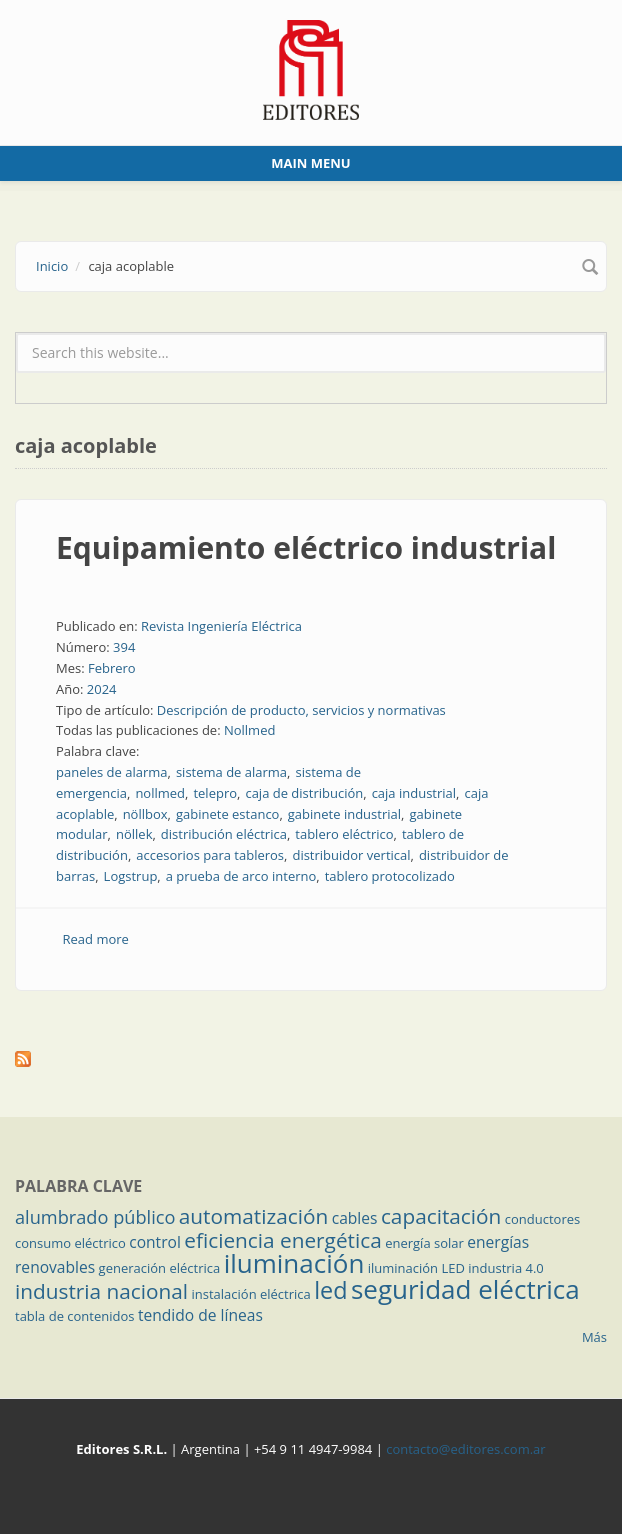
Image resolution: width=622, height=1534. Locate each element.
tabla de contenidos (75, 1316)
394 (124, 647)
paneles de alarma (112, 772)
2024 (102, 689)
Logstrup (131, 876)
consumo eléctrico (70, 1243)
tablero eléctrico (344, 834)
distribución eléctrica (224, 834)
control (155, 1242)
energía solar (424, 1243)
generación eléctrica (160, 1268)
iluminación (294, 1263)
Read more (96, 939)
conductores (542, 1219)
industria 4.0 (506, 1268)
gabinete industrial (344, 814)
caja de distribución (304, 793)
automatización (254, 1216)
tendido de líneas (200, 1315)
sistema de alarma (231, 772)
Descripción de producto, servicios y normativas (301, 710)
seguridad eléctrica (465, 1289)
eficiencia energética (283, 1240)
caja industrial (414, 793)
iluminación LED (416, 1268)
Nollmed (249, 730)
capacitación (441, 1216)
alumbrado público (95, 1217)
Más (594, 1337)
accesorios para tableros (210, 855)
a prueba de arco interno (241, 876)
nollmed (160, 793)
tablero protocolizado (390, 876)
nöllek (134, 834)
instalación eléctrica (251, 1294)
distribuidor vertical (351, 855)
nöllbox (145, 814)
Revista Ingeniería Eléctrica (221, 626)
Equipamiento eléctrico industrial (306, 547)
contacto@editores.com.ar (465, 1449)
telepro (215, 793)
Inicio (52, 266)
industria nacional (101, 1291)
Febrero (112, 668)
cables (355, 1218)
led (330, 1290)
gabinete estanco (227, 814)
